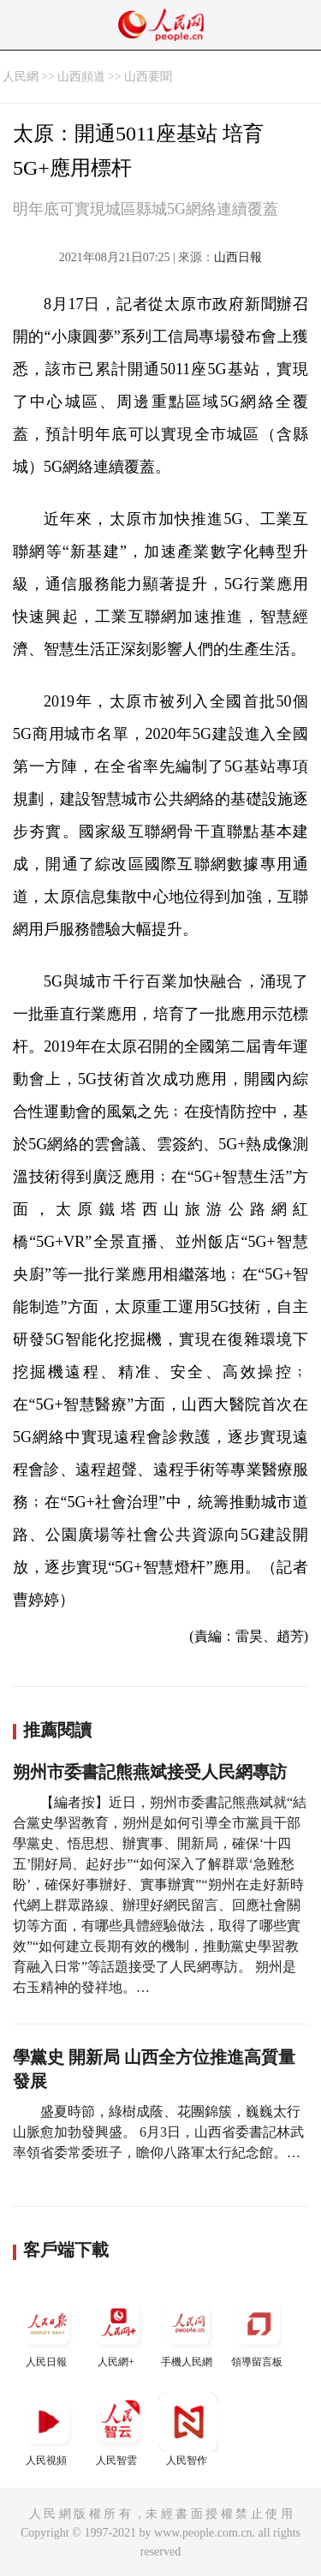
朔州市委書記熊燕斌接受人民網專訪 (150, 1771)
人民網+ (118, 2330)
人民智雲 (118, 2429)
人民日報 (48, 2330)
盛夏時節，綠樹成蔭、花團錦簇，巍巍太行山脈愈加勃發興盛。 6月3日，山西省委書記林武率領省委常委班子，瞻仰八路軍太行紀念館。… (158, 2132)
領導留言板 (258, 2330)
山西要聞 (148, 76)
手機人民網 (188, 2330)
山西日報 (238, 257)
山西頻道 (81, 76)
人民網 (21, 76)
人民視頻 (48, 2429)
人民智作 (188, 2429)
